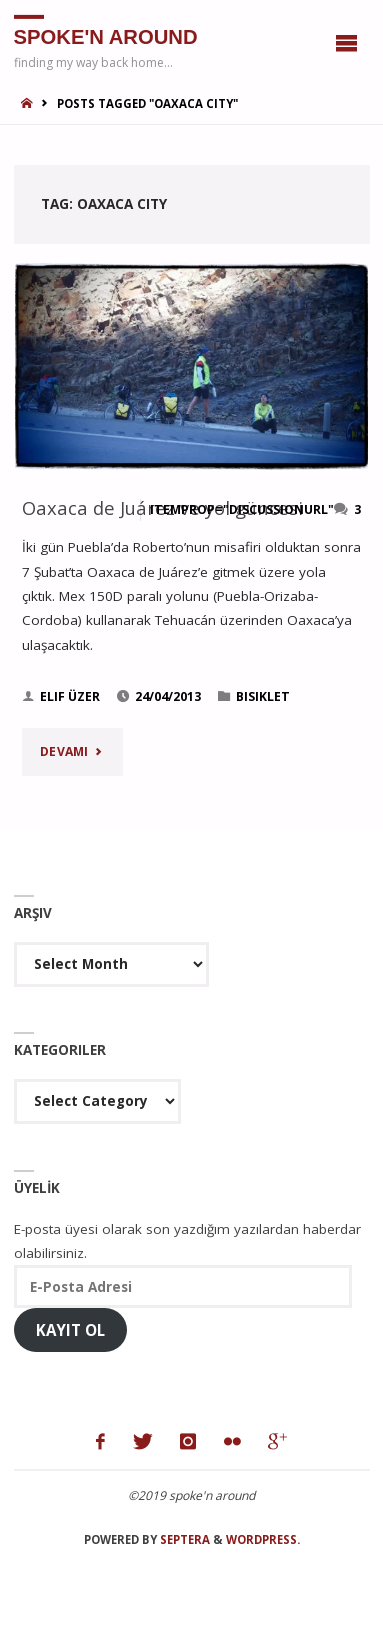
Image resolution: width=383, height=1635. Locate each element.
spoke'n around (106, 36)
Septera (183, 1539)
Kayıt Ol (70, 1330)
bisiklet (263, 696)
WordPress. (263, 1539)
